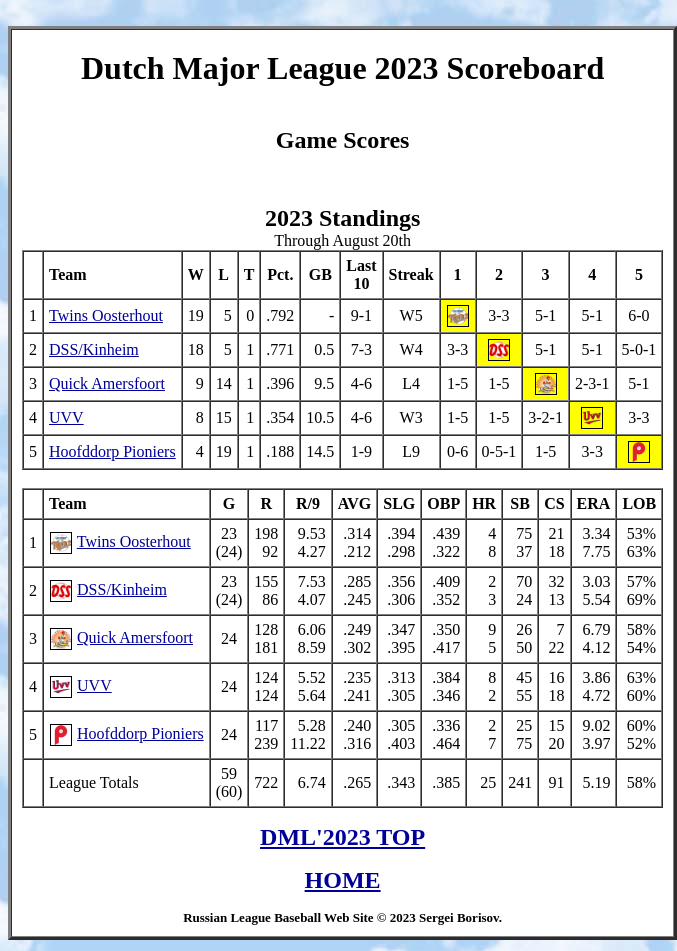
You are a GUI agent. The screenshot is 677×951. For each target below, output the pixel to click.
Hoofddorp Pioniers (112, 454)
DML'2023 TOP (342, 840)
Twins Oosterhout (106, 318)
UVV (66, 420)
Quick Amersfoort (107, 386)
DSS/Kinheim (94, 352)
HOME (343, 883)
